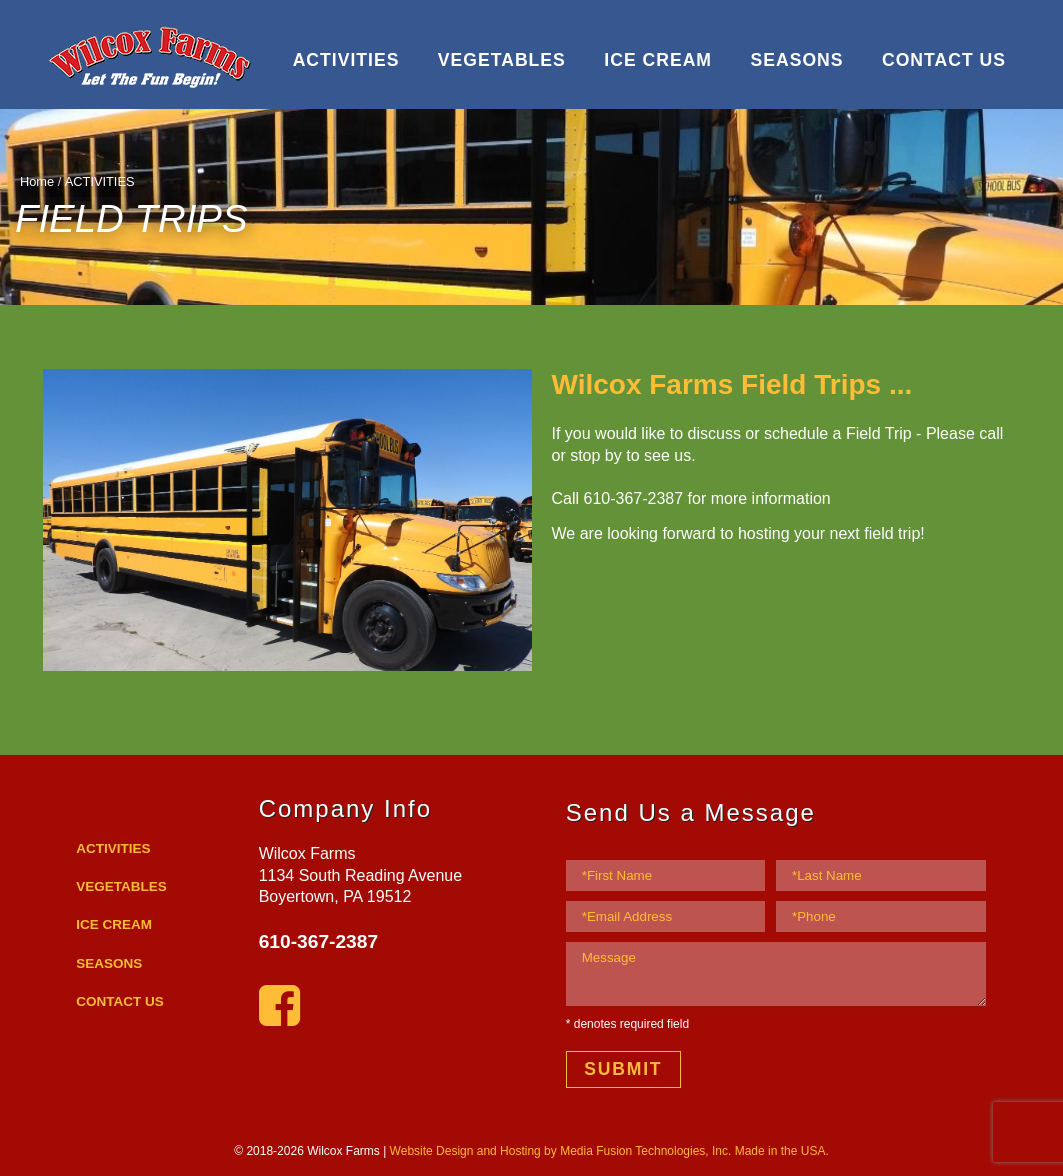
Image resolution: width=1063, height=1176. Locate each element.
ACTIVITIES (346, 60)
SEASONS (796, 60)
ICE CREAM (658, 60)
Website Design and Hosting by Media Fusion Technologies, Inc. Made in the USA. (609, 1151)
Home (37, 181)
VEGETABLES (502, 60)
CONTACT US (944, 60)
